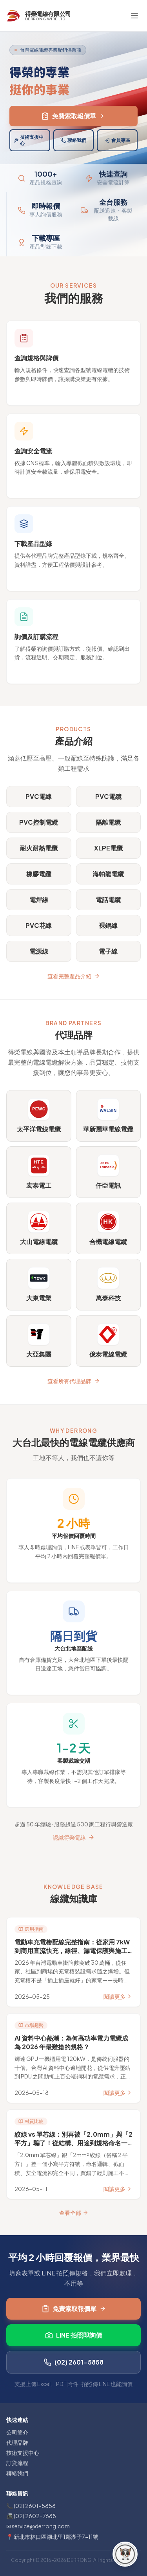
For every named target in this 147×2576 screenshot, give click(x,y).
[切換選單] (134, 15)
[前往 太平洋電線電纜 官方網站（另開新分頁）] (38, 1116)
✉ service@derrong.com (38, 2525)
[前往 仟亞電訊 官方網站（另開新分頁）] (108, 1172)
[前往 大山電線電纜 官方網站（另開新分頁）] (38, 1228)
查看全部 (73, 2212)
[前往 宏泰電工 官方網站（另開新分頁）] (38, 1172)
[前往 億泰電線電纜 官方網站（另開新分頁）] (108, 1341)
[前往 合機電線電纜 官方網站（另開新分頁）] (108, 1228)
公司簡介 (17, 2432)
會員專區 (117, 140)
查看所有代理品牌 (73, 1380)
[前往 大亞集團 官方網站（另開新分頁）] (38, 1341)
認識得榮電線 (73, 1837)
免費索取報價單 (73, 116)
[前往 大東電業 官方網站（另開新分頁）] (38, 1284)
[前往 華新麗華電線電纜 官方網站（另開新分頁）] (108, 1116)
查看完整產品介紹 (73, 975)
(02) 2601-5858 (73, 2362)
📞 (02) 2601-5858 (31, 2505)
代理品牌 (17, 2442)
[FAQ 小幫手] (125, 2554)
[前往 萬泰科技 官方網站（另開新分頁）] (108, 1284)
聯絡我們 (73, 140)
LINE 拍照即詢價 (73, 2335)
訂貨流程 (17, 2462)
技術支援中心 (28, 140)
